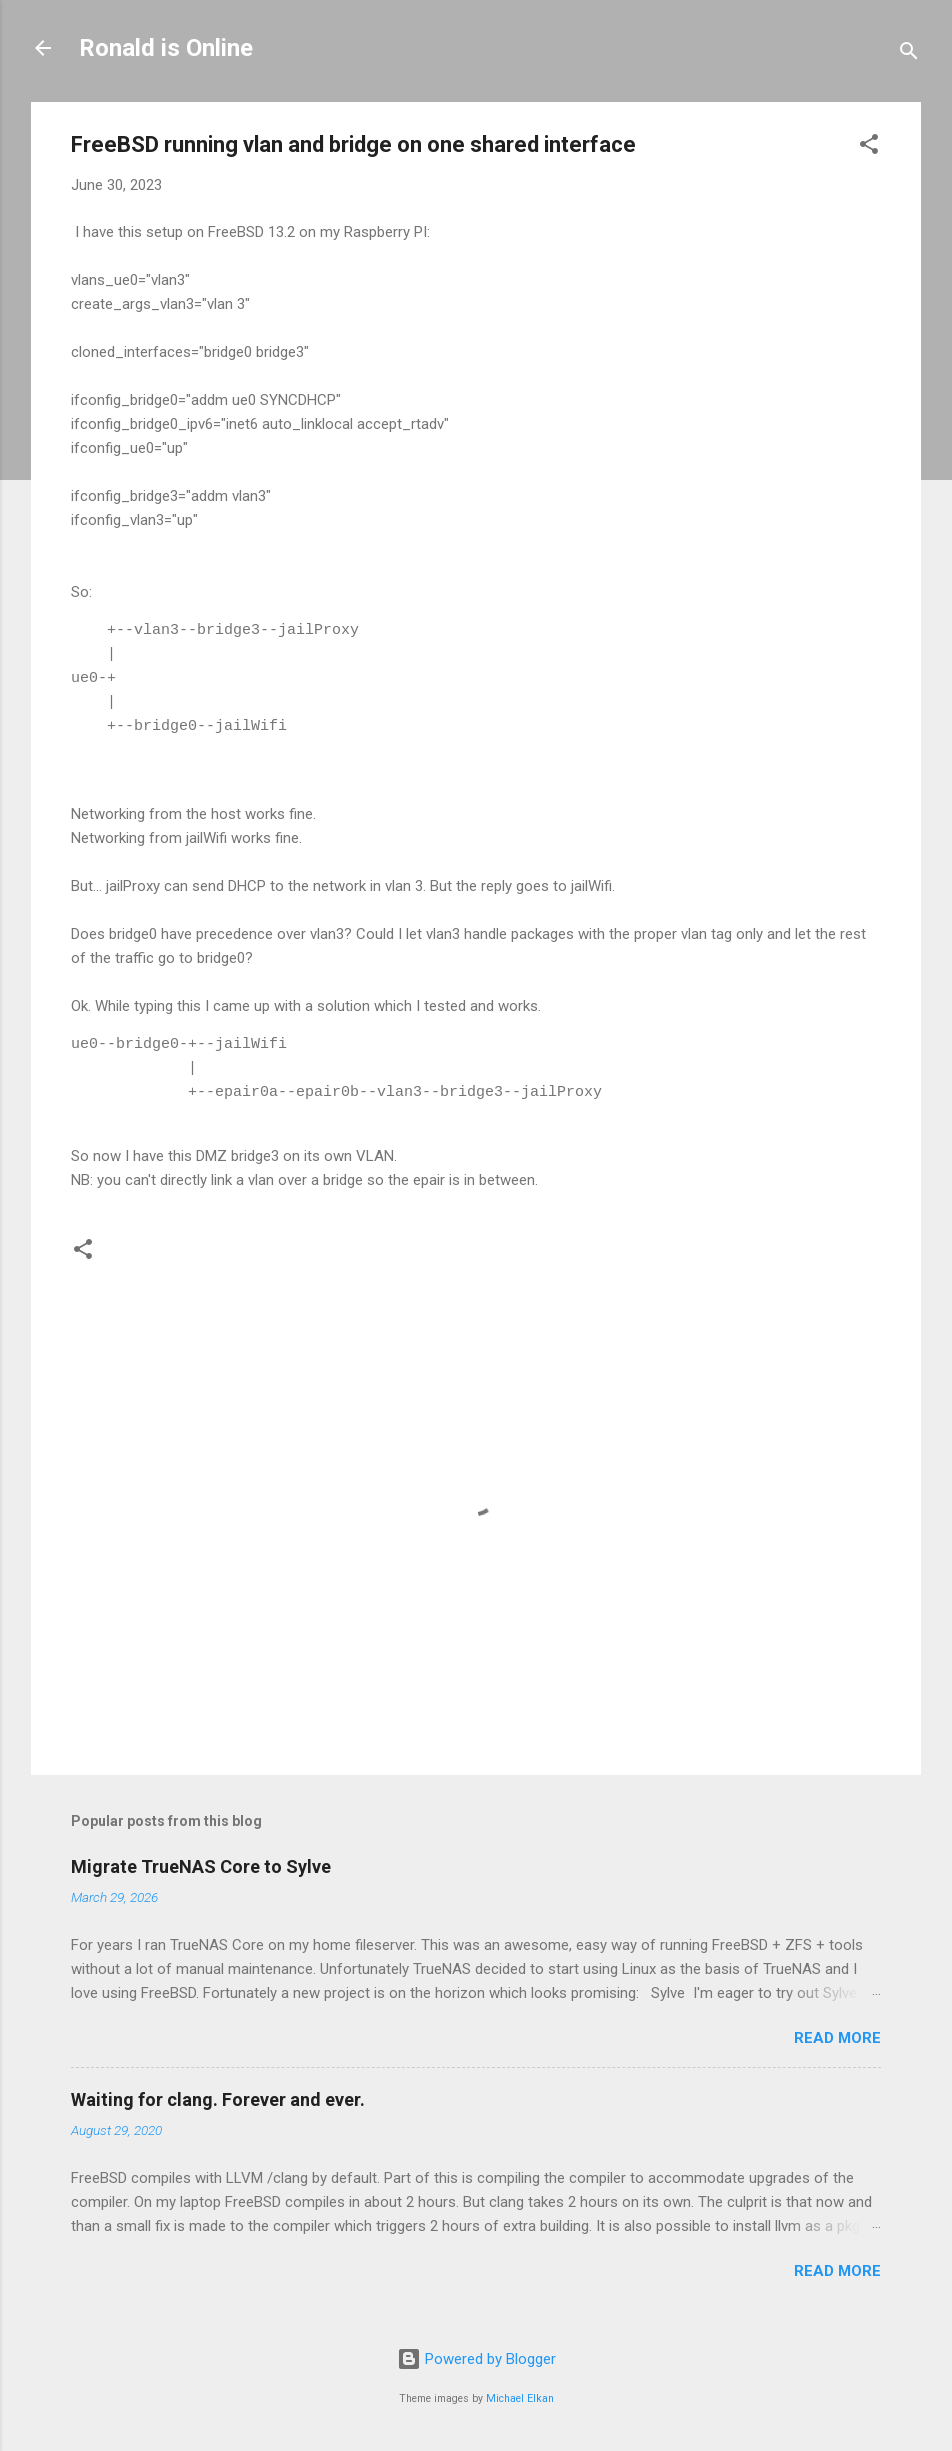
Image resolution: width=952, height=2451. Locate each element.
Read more (837, 2038)
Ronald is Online (166, 48)
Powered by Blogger (476, 2359)
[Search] (909, 54)
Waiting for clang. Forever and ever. (218, 2099)
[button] (869, 147)
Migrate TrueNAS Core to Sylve (201, 1866)
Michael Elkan (520, 2398)
